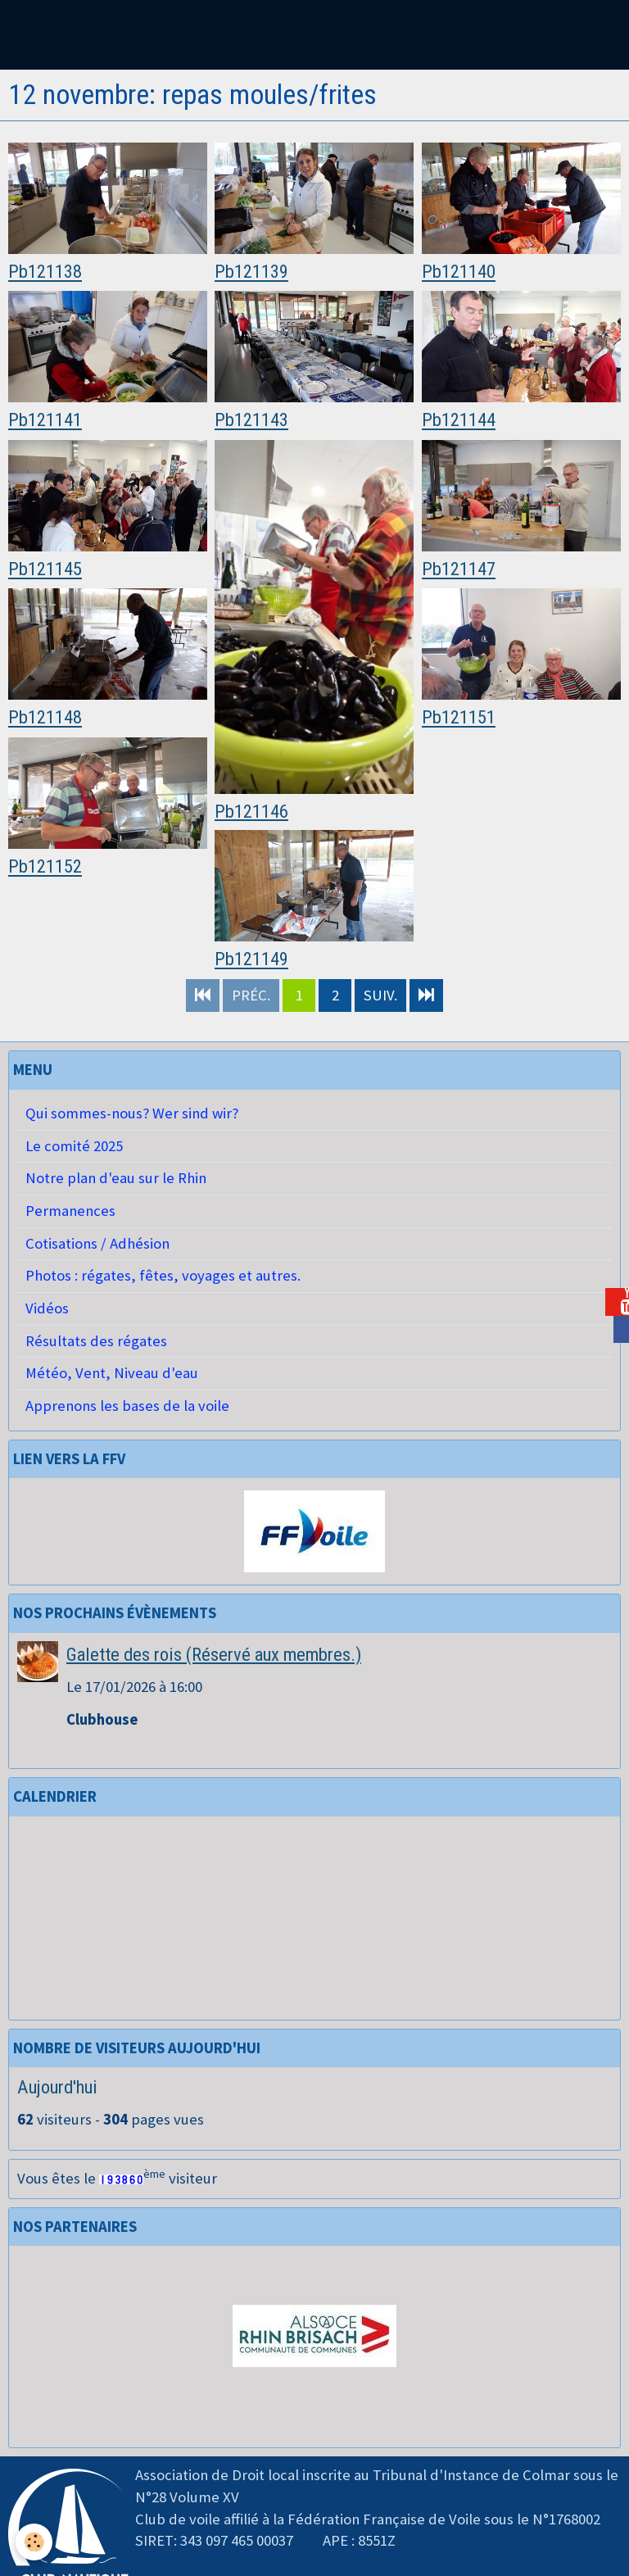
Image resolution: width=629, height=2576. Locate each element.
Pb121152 (45, 867)
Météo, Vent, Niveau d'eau (111, 1372)
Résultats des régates (96, 1340)
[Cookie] (34, 2542)
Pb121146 (251, 811)
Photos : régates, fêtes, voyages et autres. (163, 1275)
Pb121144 (459, 420)
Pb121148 (45, 717)
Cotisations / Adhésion (97, 1243)
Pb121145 (45, 569)
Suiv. (380, 995)
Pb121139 (251, 272)
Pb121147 (459, 569)
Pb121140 (459, 272)
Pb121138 (45, 272)
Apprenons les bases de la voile (127, 1405)
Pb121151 (459, 717)
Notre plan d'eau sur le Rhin (115, 1177)
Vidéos (47, 1308)
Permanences (70, 1210)
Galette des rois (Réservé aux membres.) (213, 1654)
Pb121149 (251, 959)
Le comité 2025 (74, 1145)
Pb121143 (251, 420)
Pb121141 (45, 420)
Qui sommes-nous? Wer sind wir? (131, 1113)
